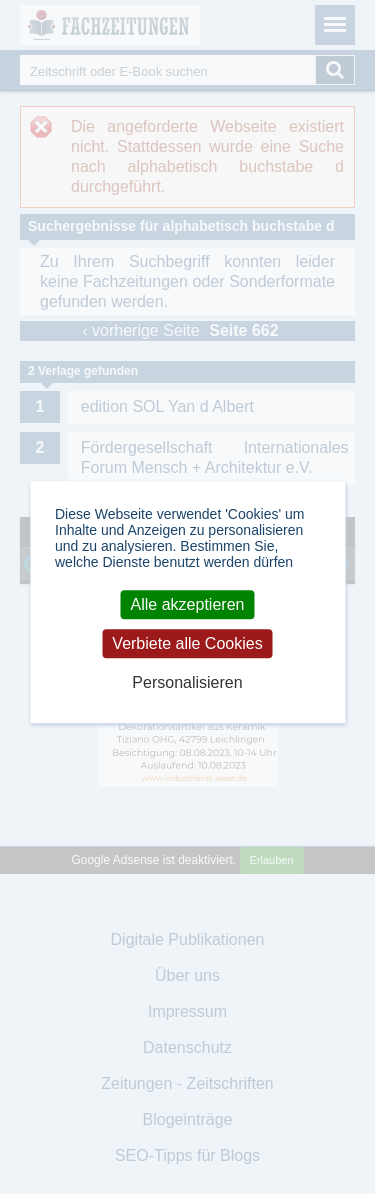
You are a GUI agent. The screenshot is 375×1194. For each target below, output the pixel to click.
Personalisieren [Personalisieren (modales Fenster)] (187, 683)
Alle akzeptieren (188, 604)
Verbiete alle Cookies (187, 643)
